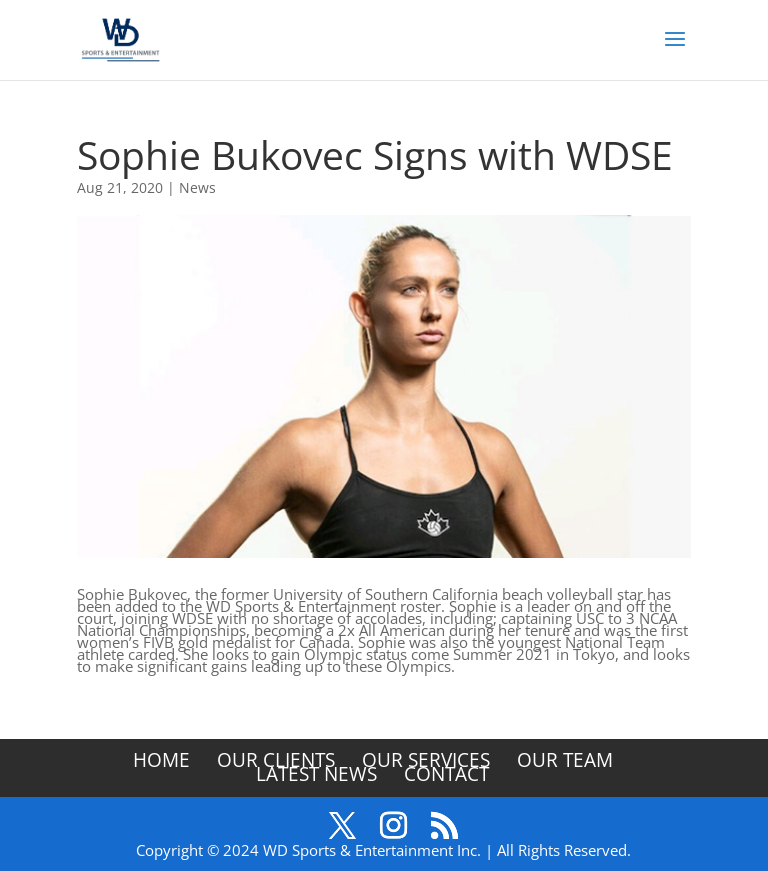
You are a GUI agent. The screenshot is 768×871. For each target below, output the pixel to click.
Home (161, 760)
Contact (446, 774)
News (197, 187)
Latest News (316, 774)
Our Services (426, 760)
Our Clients (276, 760)
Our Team (565, 760)
